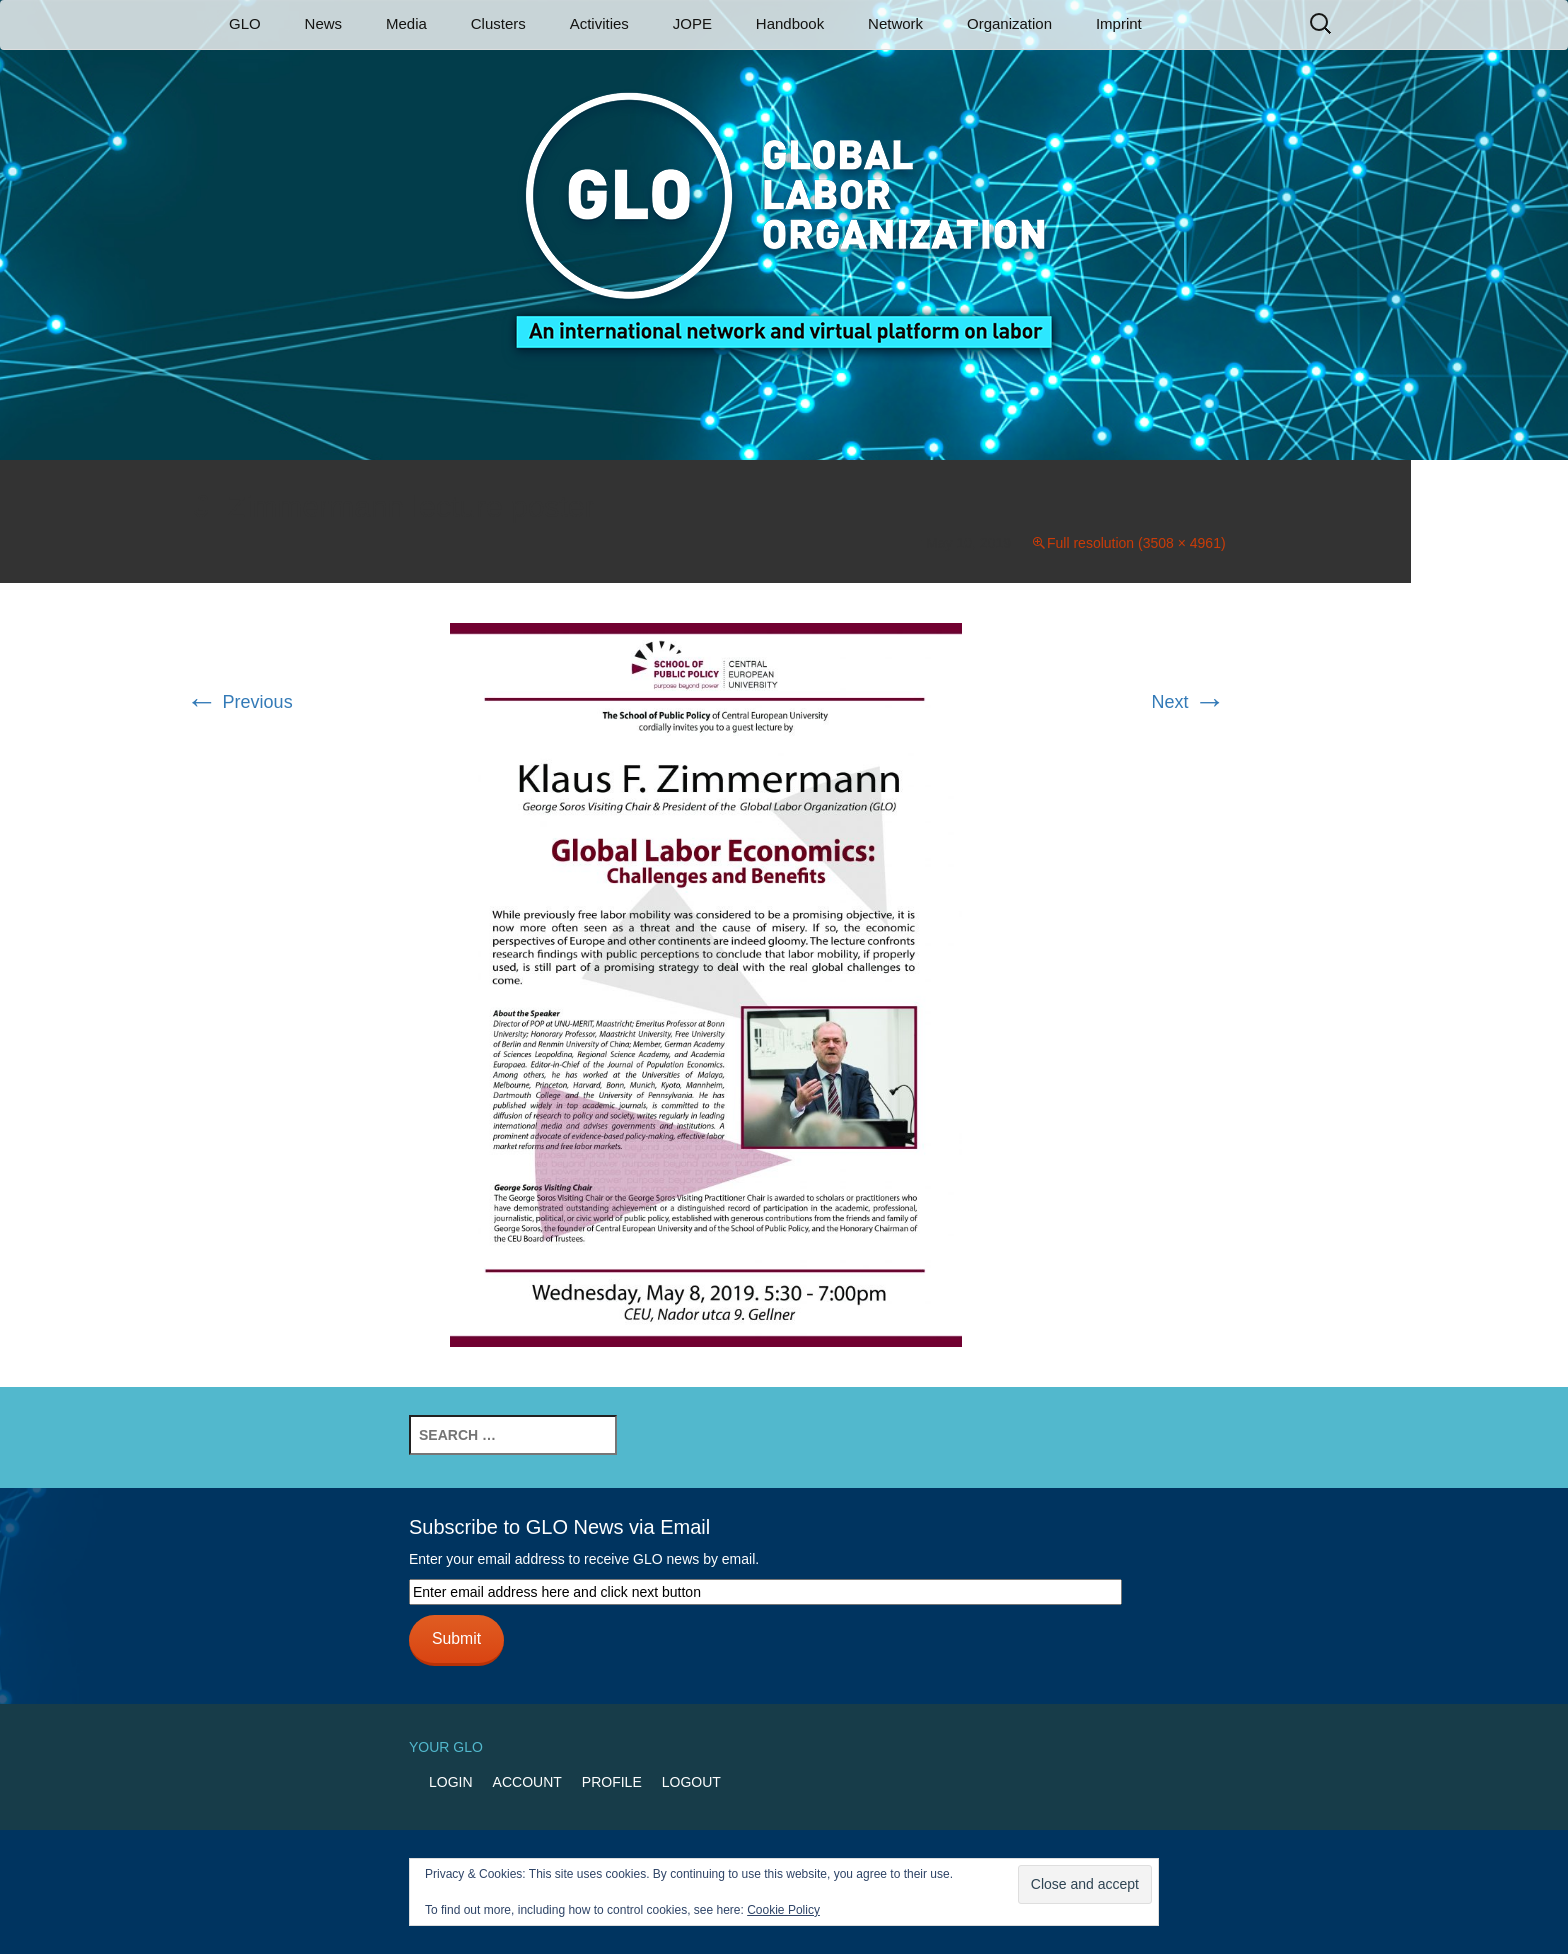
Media (406, 23)
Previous (239, 702)
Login (451, 1782)
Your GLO (446, 1747)
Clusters (498, 23)
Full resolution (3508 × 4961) (1136, 543)
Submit (456, 1638)
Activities (599, 23)
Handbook (790, 23)
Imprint (1119, 23)
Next (1189, 702)
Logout (691, 1782)
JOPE (692, 23)
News (324, 23)
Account (527, 1782)
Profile (612, 1782)
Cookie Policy (783, 1910)
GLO (245, 23)
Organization (1009, 23)
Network (895, 23)
